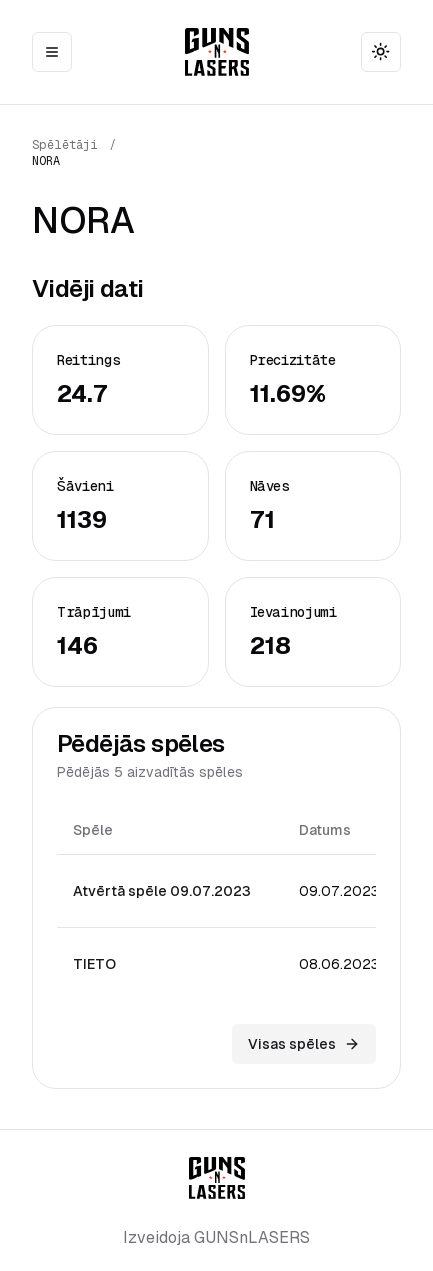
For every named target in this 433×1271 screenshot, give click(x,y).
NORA (46, 161)
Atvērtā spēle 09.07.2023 (162, 891)
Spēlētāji (65, 145)
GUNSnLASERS (252, 1237)
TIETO (94, 964)
